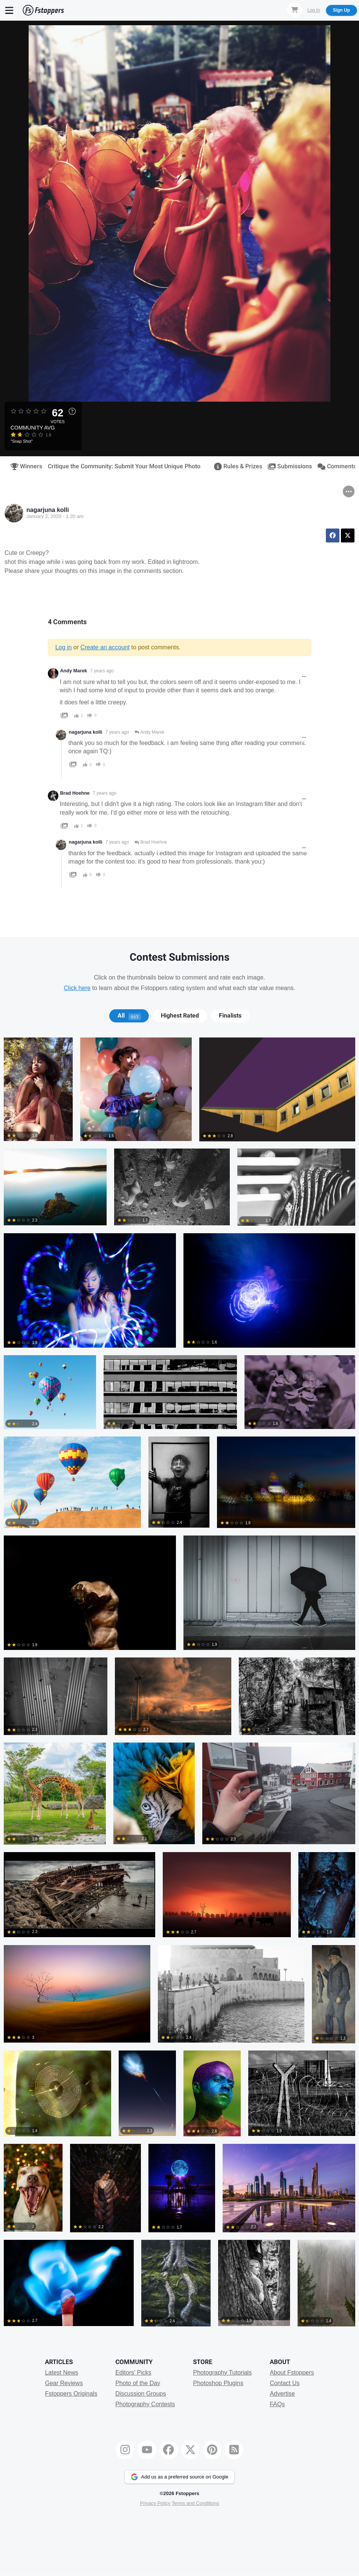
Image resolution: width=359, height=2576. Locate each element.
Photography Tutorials (222, 2372)
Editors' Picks (133, 2372)
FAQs (277, 2404)
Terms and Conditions (195, 2503)
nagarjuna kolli (47, 510)
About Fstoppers (292, 2372)
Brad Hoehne (75, 793)
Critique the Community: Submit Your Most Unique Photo (124, 466)
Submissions (287, 466)
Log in (63, 647)
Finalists (230, 1015)
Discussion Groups (140, 2393)
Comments (334, 466)
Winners (24, 466)
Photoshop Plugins (218, 2383)
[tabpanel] (179, 1685)
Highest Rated (180, 1015)
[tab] (129, 1015)
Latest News (61, 2372)
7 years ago (102, 670)
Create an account (105, 647)
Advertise (282, 2393)
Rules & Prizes (235, 466)
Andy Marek (73, 670)
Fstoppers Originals (71, 2393)
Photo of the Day (137, 2383)
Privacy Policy (155, 2503)
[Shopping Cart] (294, 9)
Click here (77, 988)
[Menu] (9, 10)
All (129, 1015)
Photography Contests (145, 2404)
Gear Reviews (63, 2383)
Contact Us (284, 2383)
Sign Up (341, 10)
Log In (313, 10)
